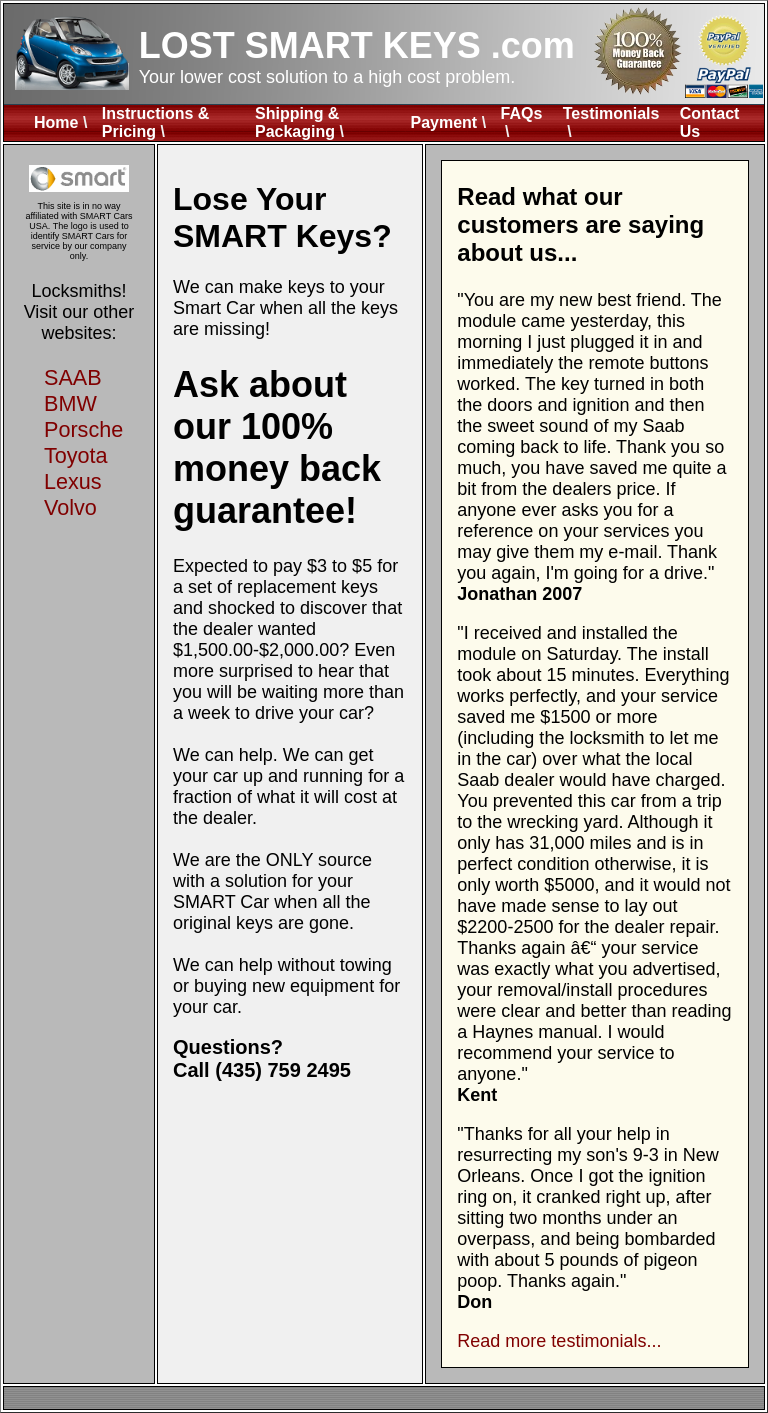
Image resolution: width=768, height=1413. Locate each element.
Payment (443, 122)
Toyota (76, 455)
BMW (70, 403)
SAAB (73, 377)
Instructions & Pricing (156, 122)
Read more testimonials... (559, 1341)
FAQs (522, 113)
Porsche (83, 429)
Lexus (73, 481)
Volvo (70, 507)
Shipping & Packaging (297, 122)
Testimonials (611, 113)
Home (56, 122)
